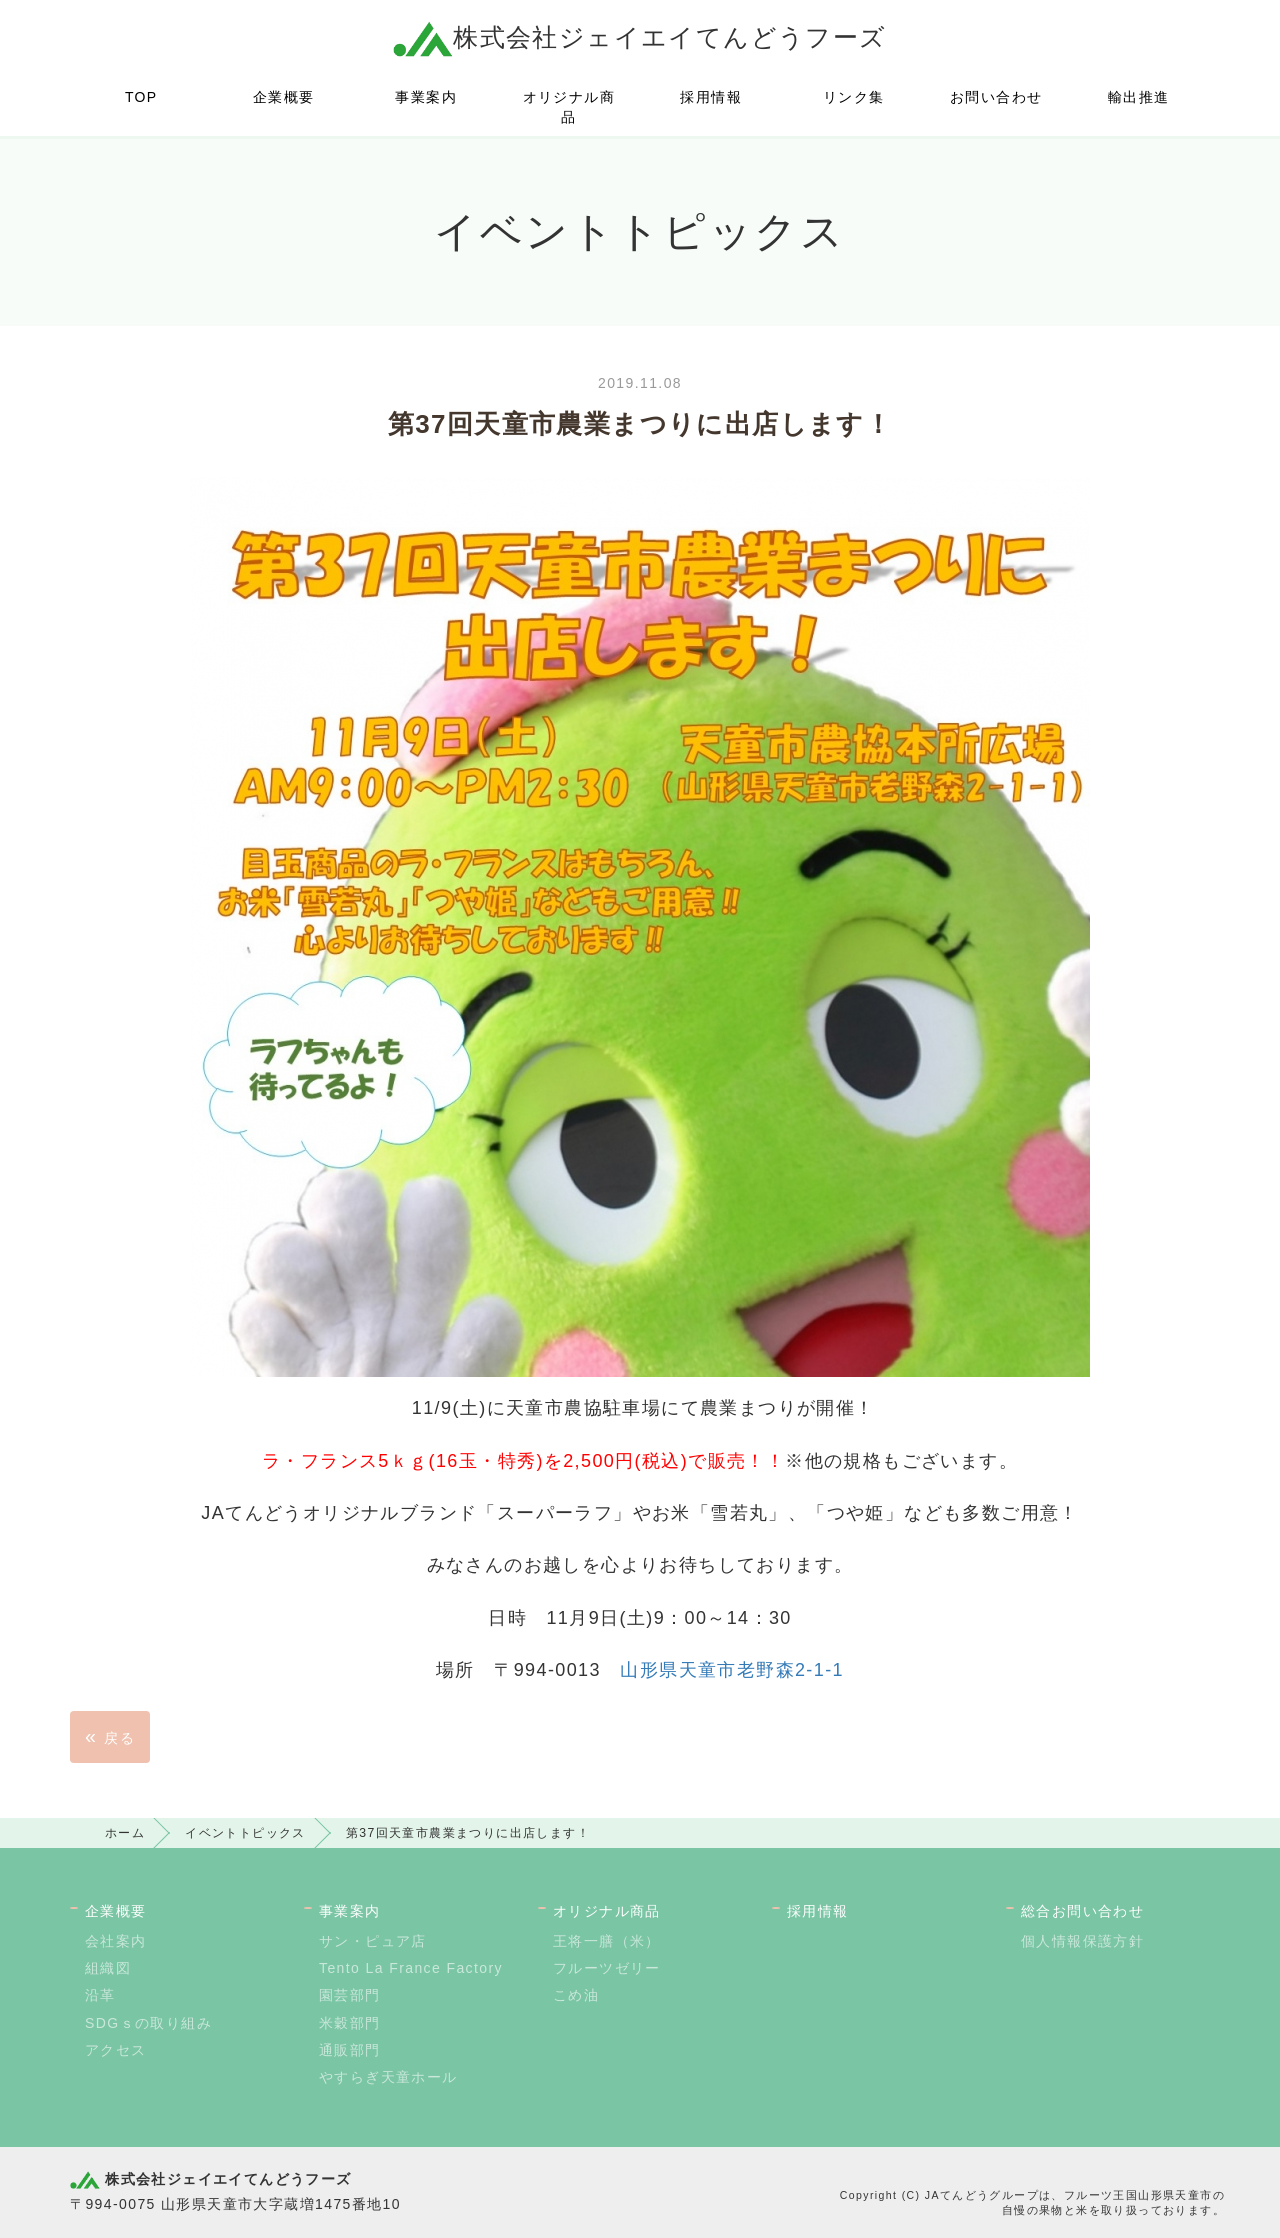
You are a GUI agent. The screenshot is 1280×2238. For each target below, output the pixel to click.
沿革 (100, 1995)
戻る (110, 1736)
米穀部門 (350, 2023)
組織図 (108, 1968)
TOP (141, 97)
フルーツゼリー (607, 1968)
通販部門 (350, 2050)
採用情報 (711, 97)
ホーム (125, 1833)
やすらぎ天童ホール (388, 2077)
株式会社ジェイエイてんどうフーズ (639, 37)
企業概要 (284, 97)
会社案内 (116, 1941)
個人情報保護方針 (1082, 1941)
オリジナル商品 (569, 107)
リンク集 (854, 97)
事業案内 (426, 97)
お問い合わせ (996, 97)
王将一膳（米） (607, 1941)
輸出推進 (1139, 97)
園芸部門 (350, 1995)
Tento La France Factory (411, 1968)
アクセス (116, 2050)
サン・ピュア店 (373, 1941)
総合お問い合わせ (1082, 1911)
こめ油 (576, 1995)
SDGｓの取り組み (148, 2023)
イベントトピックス (245, 1833)
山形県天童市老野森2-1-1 (732, 1670)
